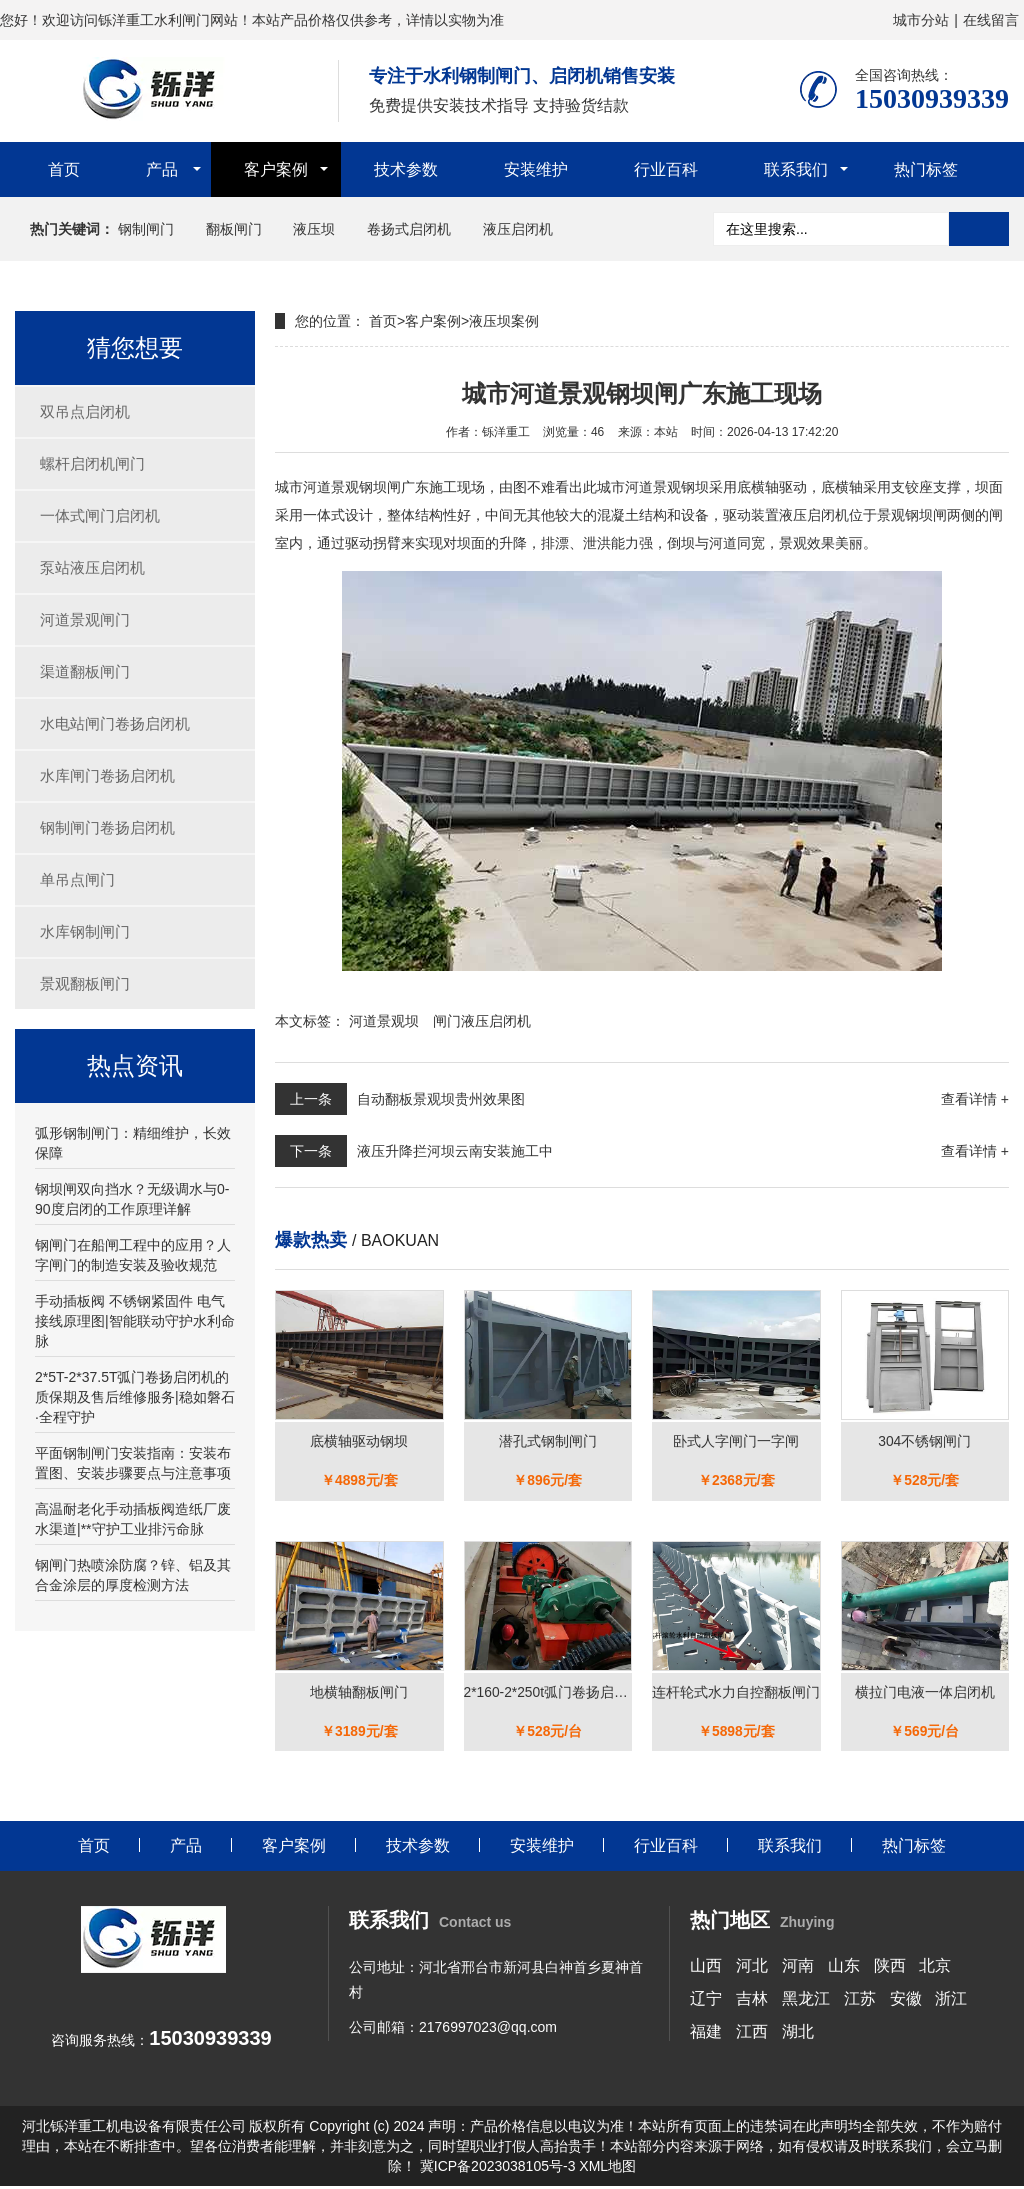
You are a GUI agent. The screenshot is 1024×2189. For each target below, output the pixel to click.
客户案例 (276, 169)
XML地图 (607, 2169)
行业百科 (666, 169)
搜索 (979, 229)
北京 (935, 1967)
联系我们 (796, 169)
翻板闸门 (234, 229)
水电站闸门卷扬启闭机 (115, 723)
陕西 (890, 1967)
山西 (706, 1967)
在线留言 (991, 20)
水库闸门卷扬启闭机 (107, 775)
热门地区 (762, 1923)
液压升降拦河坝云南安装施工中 (455, 1151)
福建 (706, 2033)
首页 (64, 169)
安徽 (906, 2000)
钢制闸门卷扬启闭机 (107, 827)
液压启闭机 (518, 229)
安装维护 (536, 169)
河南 (798, 1967)
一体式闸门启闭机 (100, 515)
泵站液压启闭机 (92, 567)
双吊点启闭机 (85, 411)
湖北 (798, 2033)
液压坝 (314, 229)
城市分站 (921, 20)
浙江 (951, 2000)
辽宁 (706, 2000)
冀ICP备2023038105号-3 (498, 2169)
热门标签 (926, 169)
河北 (752, 1967)
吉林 (752, 2000)
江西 (752, 2033)
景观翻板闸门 (85, 983)
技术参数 (406, 169)
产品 (162, 169)
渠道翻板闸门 (85, 671)
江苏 (860, 2000)
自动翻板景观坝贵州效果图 (441, 1099)
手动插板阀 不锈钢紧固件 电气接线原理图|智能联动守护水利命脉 (135, 1321)
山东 (844, 1967)
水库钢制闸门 (85, 931)
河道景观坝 (384, 1021)
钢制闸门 (146, 229)
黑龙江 (806, 2000)
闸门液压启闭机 (482, 1021)
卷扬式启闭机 (409, 229)
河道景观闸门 (85, 619)
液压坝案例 (504, 321)
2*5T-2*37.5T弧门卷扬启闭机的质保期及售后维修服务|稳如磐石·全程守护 (135, 1397)
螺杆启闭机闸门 (92, 463)
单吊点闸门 (77, 879)
